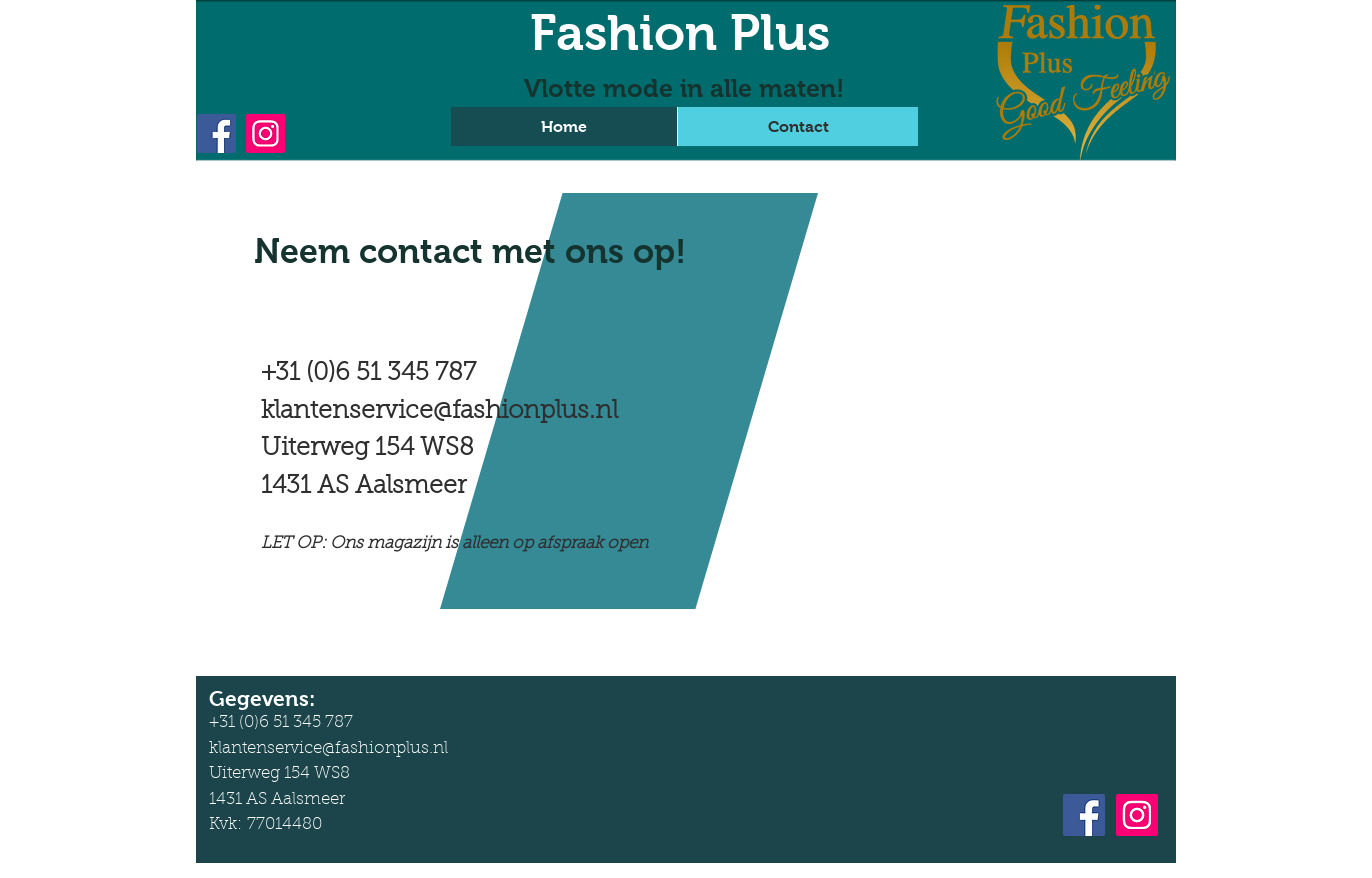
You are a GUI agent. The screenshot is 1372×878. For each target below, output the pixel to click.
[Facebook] (216, 133)
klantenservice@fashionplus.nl (439, 411)
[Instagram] (265, 133)
